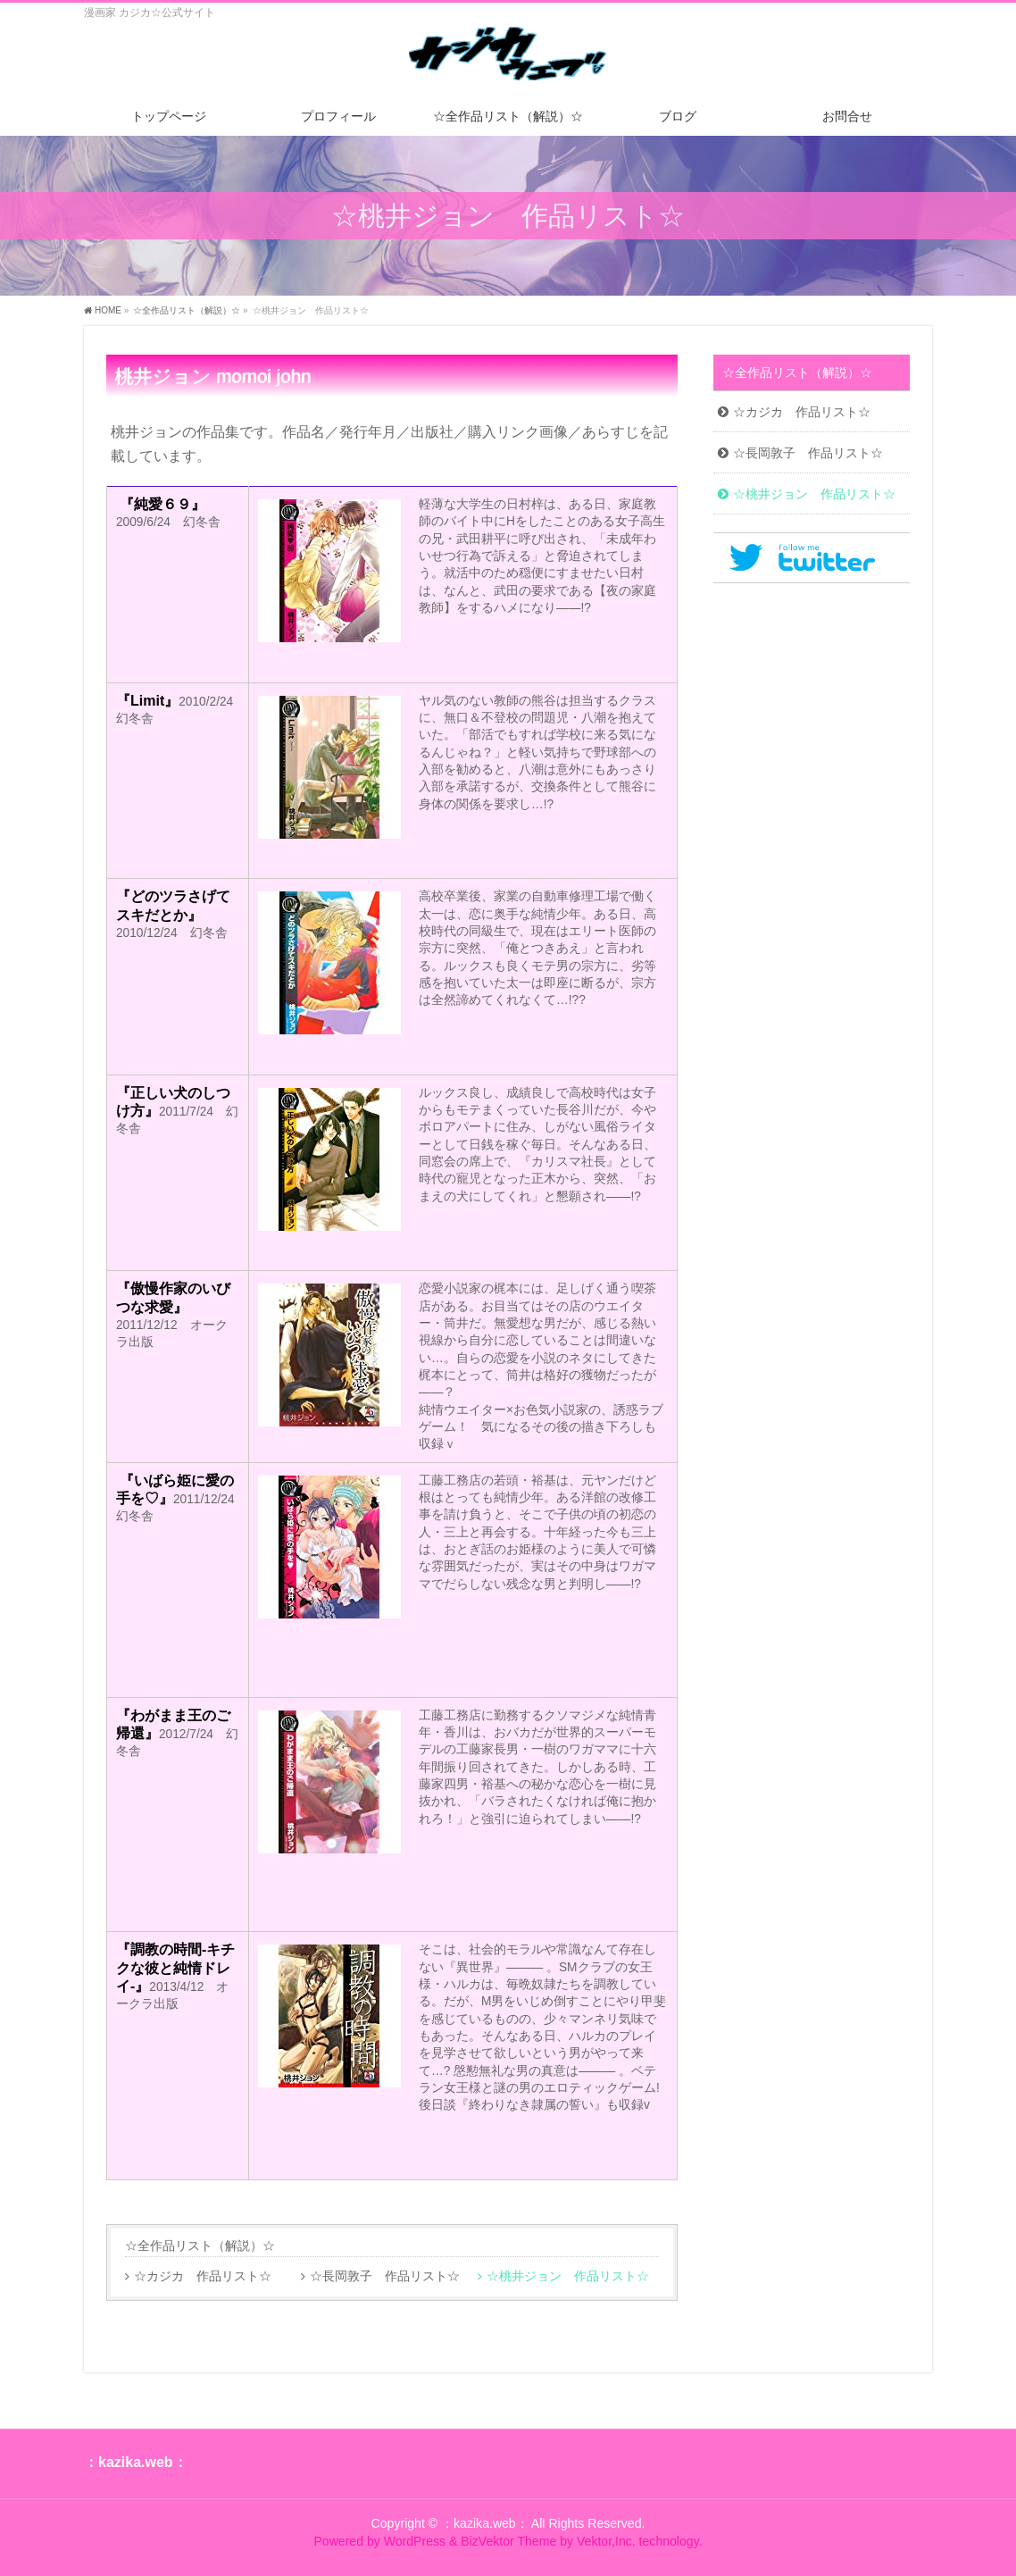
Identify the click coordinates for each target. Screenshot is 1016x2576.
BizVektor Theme (508, 2541)
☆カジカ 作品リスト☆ (202, 2276)
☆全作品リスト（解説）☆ (200, 2245)
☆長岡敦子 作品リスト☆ (385, 2276)
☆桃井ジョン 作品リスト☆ (568, 2276)
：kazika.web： (485, 2523)
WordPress (415, 2541)
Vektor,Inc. (606, 2541)
